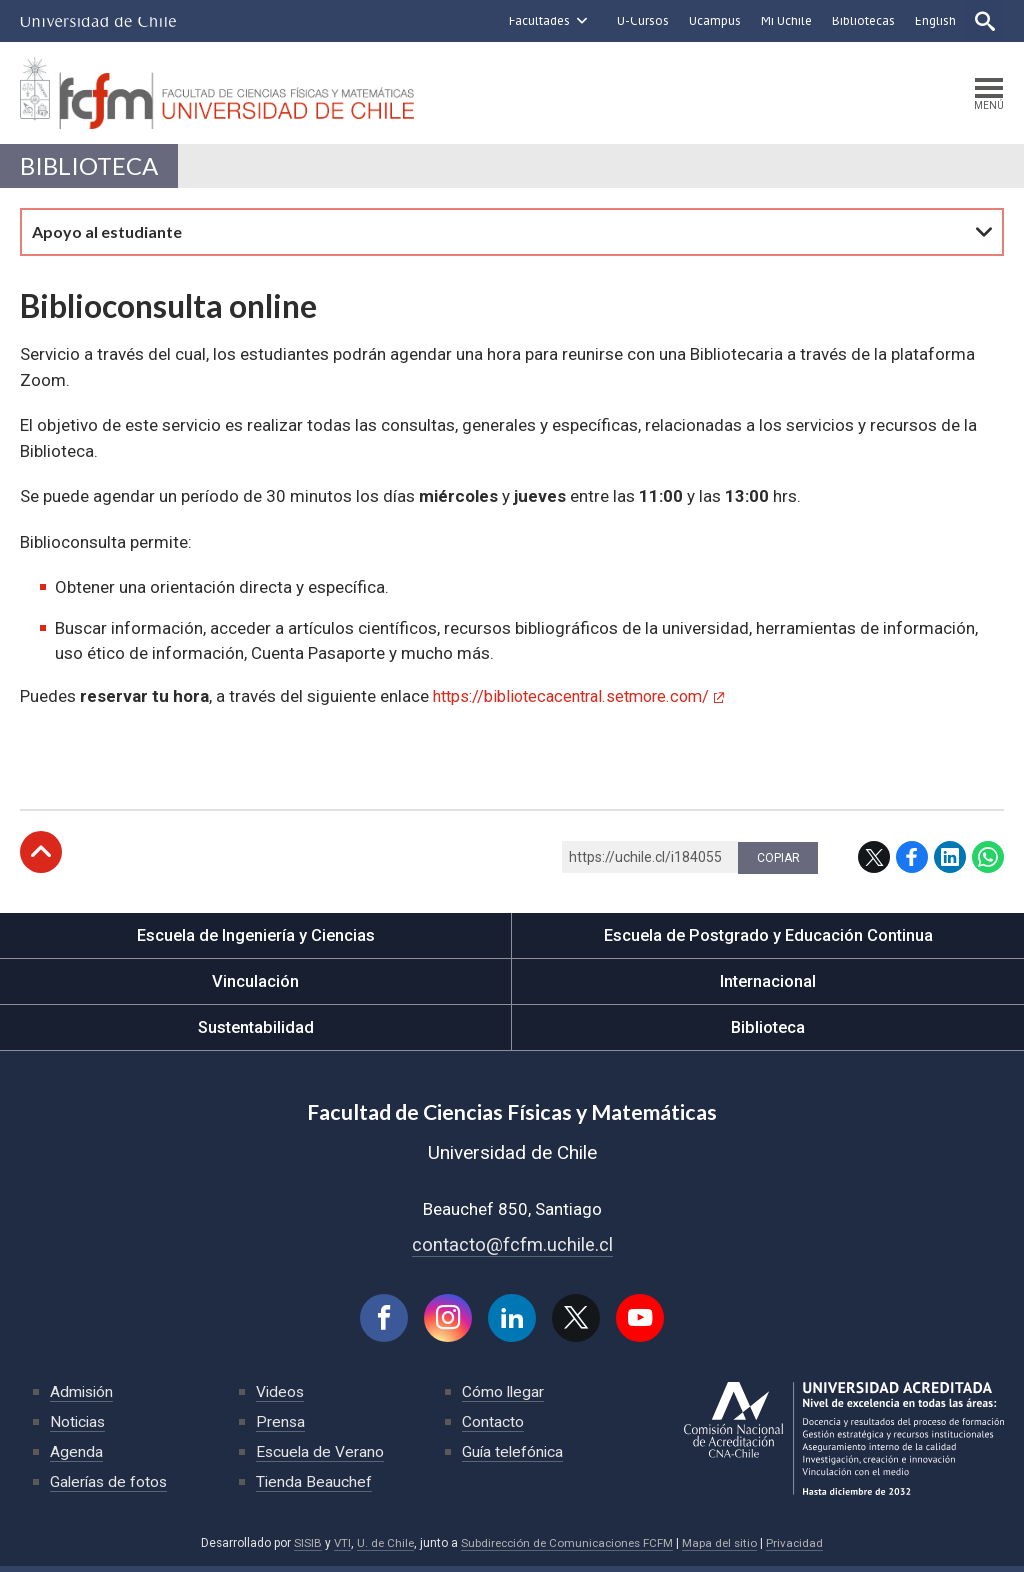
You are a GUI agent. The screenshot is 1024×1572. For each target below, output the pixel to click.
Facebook (912, 862)
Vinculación (255, 986)
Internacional (768, 986)
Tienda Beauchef (314, 1487)
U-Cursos (641, 20)
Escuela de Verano (321, 1457)
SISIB (302, 1549)
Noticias (79, 1427)
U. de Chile (381, 1549)
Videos (281, 1397)
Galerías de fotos (110, 1487)
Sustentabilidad (256, 1032)
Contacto (493, 1427)
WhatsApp (988, 862)
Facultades (537, 20)
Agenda (76, 1457)
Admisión (83, 1397)
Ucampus (713, 20)
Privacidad (800, 1549)
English (933, 20)
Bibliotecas (861, 20)
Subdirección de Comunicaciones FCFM (567, 1549)
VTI (337, 1549)
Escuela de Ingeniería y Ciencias (256, 940)
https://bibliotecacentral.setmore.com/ (579, 700)
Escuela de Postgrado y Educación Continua (768, 940)
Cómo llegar (504, 1397)
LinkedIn (950, 862)
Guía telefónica (514, 1457)
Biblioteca (91, 169)
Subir (41, 857)
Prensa (281, 1427)
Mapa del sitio (724, 1549)
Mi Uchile (784, 20)
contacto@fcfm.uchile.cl (512, 1248)
